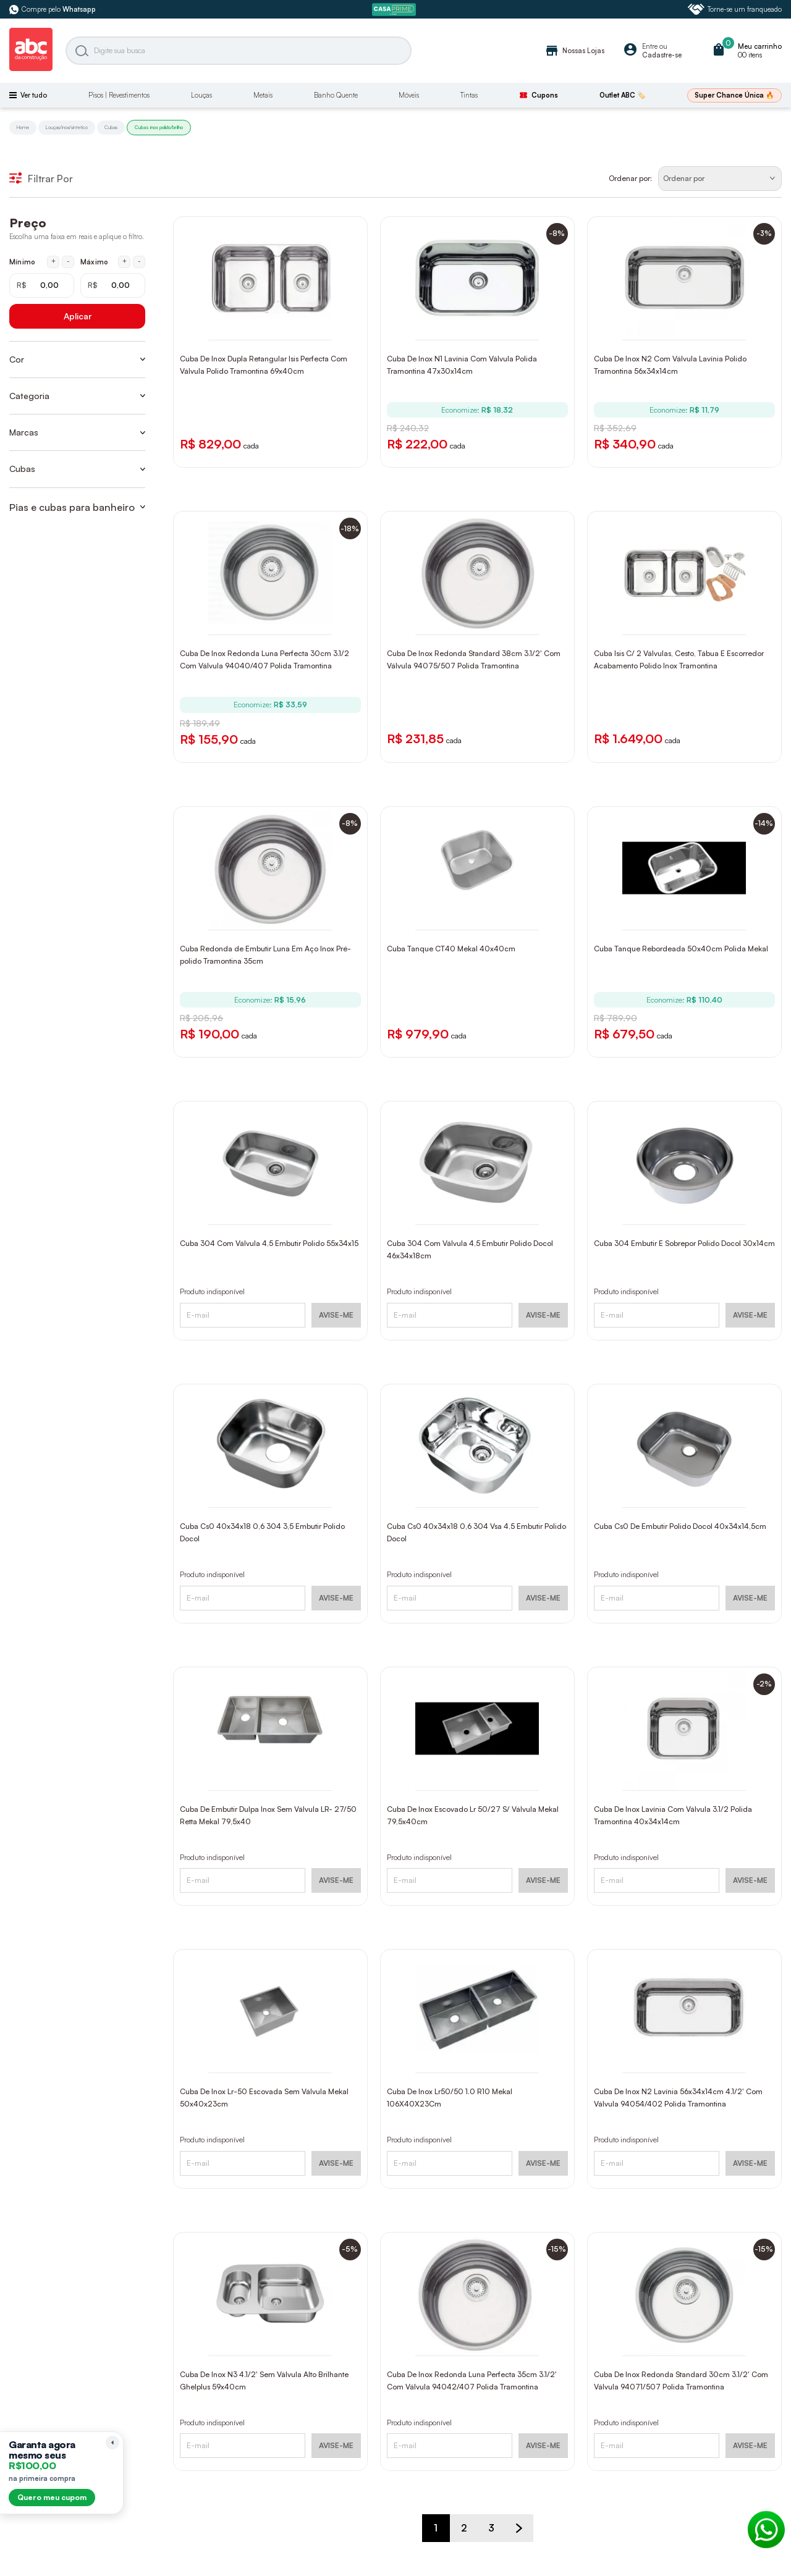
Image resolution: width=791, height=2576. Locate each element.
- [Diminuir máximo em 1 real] (139, 261)
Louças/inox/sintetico (67, 127)
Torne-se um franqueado (735, 9)
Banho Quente (336, 95)
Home (23, 127)
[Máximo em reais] (112, 285)
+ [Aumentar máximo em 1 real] (124, 261)
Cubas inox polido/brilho (159, 127)
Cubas (110, 127)
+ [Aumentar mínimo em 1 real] (53, 261)
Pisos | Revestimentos (119, 95)
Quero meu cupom (52, 2497)
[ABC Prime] (395, 9)
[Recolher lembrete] (112, 2442)
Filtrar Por (41, 178)
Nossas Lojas (574, 50)
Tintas (469, 95)
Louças (201, 95)
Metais (263, 95)
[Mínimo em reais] (41, 285)
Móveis (409, 95)
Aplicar (77, 316)
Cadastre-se (662, 55)
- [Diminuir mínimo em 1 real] (68, 261)
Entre (650, 46)
